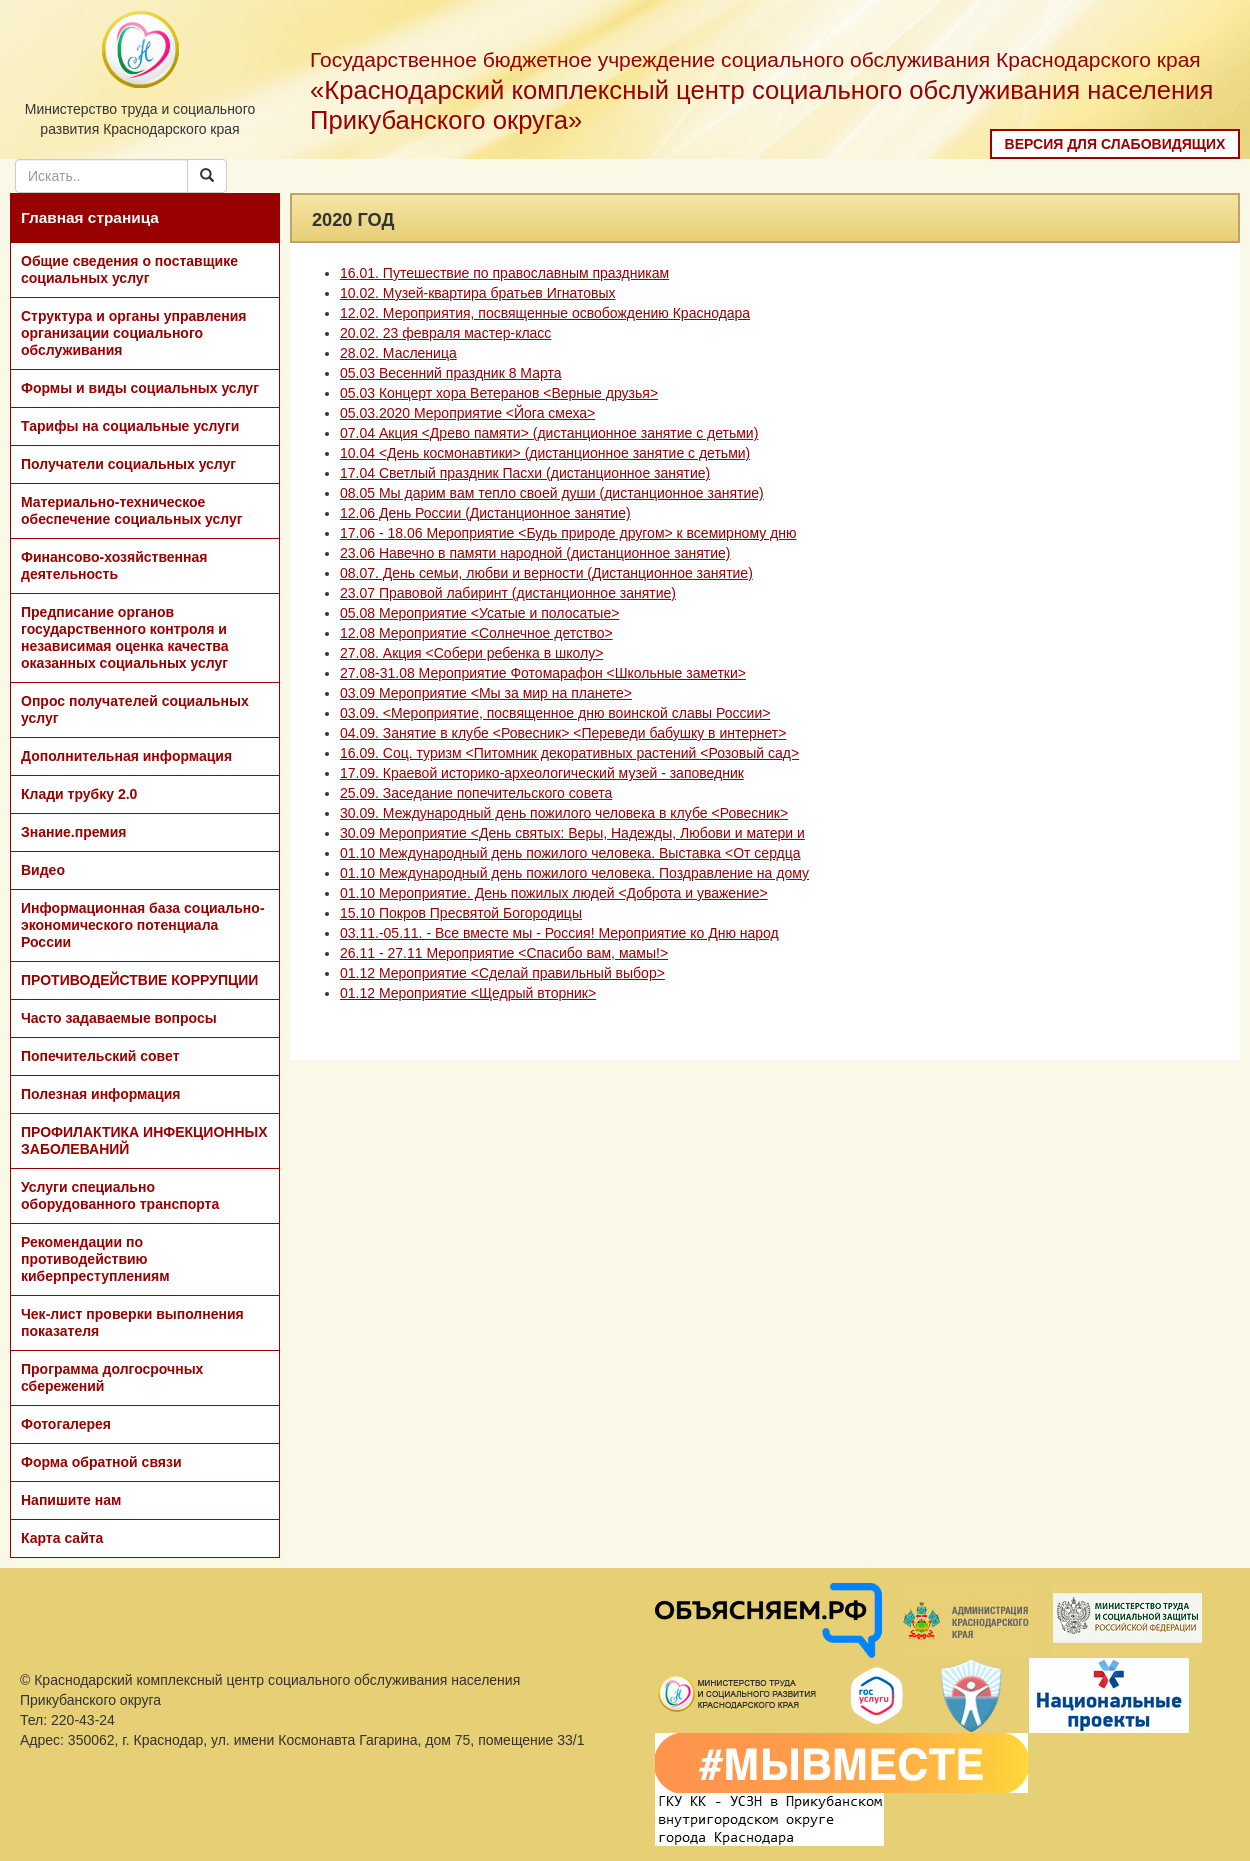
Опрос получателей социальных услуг (135, 709)
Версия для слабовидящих (1115, 144)
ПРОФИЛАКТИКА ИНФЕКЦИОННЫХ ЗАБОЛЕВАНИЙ (144, 1140)
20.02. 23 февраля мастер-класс (445, 333)
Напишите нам (71, 1500)
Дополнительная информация (126, 756)
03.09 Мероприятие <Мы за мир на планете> (486, 693)
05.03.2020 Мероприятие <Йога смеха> (467, 413)
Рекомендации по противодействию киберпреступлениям (95, 1259)
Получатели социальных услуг (128, 464)
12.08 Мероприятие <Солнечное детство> (476, 633)
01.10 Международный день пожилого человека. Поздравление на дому (574, 873)
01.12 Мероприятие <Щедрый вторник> (468, 993)
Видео (43, 870)
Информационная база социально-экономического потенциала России (143, 925)
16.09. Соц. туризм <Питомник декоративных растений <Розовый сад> (569, 753)
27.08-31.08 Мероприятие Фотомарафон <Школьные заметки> (543, 673)
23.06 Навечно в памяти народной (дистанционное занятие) (535, 553)
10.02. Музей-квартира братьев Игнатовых (478, 293)
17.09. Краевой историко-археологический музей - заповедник (542, 773)
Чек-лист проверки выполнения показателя (132, 1322)
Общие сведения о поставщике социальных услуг (129, 269)
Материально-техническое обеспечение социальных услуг (132, 510)
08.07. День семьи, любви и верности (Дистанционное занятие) (546, 573)
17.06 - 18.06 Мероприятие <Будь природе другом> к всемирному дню (568, 533)
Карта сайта (62, 1538)
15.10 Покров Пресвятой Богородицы (461, 913)
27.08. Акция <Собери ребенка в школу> (471, 653)
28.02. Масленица (398, 353)
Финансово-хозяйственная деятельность (114, 565)
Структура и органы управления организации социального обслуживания (133, 333)
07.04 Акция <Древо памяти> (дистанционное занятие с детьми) (549, 433)
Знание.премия (74, 832)
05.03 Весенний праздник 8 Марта (450, 373)
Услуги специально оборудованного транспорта (120, 1195)
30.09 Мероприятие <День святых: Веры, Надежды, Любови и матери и (572, 833)
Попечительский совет (100, 1056)
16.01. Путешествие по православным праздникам (504, 273)
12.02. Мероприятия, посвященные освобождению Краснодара (545, 313)
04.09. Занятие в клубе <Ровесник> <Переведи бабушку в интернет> (563, 733)
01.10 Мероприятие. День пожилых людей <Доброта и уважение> (554, 893)
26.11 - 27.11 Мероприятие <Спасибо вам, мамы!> (504, 953)
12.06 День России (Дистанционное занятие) (485, 513)
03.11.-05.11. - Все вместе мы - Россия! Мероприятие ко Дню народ (559, 933)
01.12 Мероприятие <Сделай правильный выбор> (502, 973)
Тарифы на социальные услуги (130, 426)
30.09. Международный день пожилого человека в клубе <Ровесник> (564, 813)
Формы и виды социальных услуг (140, 388)
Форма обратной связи (101, 1462)
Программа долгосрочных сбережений (112, 1377)
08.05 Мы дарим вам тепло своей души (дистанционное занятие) (552, 493)
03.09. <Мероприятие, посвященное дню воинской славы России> (555, 713)
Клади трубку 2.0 (79, 794)
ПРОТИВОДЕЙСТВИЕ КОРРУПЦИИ (139, 980)
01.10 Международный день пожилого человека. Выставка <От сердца (570, 853)
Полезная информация (100, 1094)
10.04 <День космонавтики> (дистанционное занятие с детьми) (545, 453)
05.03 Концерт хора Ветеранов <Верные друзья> (499, 393)
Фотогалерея (66, 1424)
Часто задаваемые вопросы (119, 1018)
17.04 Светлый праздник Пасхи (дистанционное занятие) (525, 473)
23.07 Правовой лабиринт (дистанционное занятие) (508, 593)
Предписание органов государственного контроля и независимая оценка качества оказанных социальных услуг (125, 637)
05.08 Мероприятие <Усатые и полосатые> (479, 613)
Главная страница (90, 217)
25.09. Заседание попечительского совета (476, 793)
